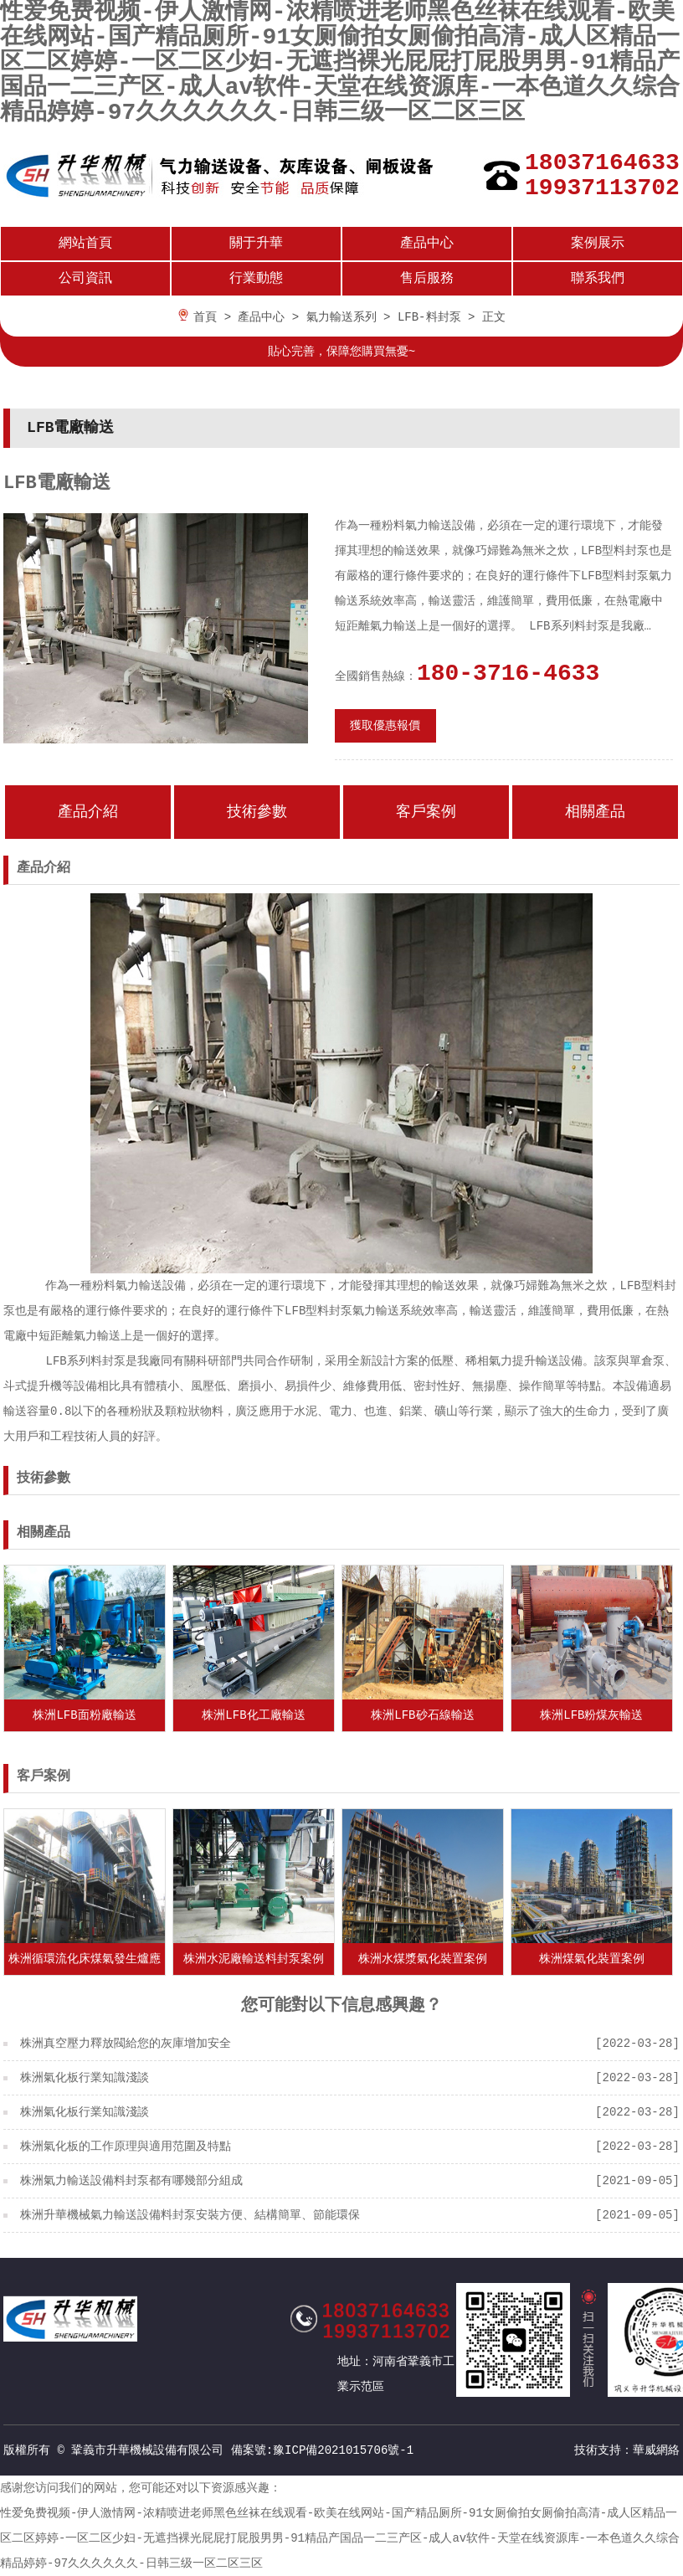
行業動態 (256, 278)
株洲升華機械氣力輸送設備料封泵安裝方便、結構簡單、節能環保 (190, 2215)
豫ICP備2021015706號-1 (343, 2450)
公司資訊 (85, 278)
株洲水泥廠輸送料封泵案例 (253, 1959)
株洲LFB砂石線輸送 (422, 1715)
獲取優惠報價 (385, 726)
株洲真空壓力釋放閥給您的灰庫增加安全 (125, 2043)
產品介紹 (88, 812)
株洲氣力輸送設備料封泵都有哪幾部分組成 (131, 2181)
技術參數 (257, 812)
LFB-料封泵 (429, 317)
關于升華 (256, 243)
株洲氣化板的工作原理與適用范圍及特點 (125, 2146)
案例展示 (597, 243)
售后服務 (427, 278)
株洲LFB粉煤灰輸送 (591, 1715)
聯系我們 (597, 278)
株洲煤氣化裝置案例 (591, 1959)
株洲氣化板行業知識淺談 (84, 2078)
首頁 (205, 317)
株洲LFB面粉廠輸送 (84, 1715)
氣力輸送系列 (341, 317)
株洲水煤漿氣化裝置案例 (422, 1959)
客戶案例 (426, 812)
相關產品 (595, 812)
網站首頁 (85, 243)
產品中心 (427, 243)
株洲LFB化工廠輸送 (253, 1715)
